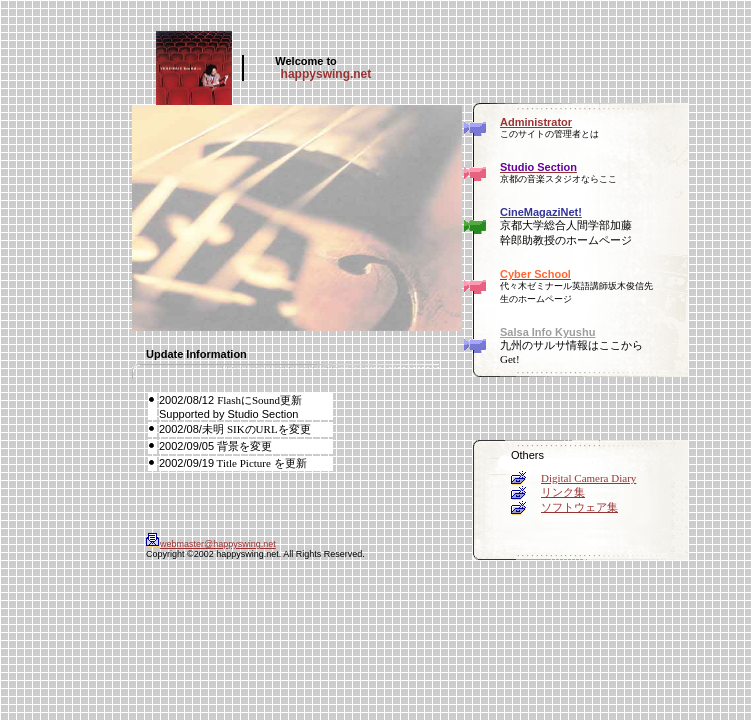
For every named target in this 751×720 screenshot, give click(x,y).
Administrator (536, 122)
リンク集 (563, 492)
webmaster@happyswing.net (211, 544)
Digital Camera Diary (588, 478)
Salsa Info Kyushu (547, 332)
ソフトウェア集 (579, 507)
